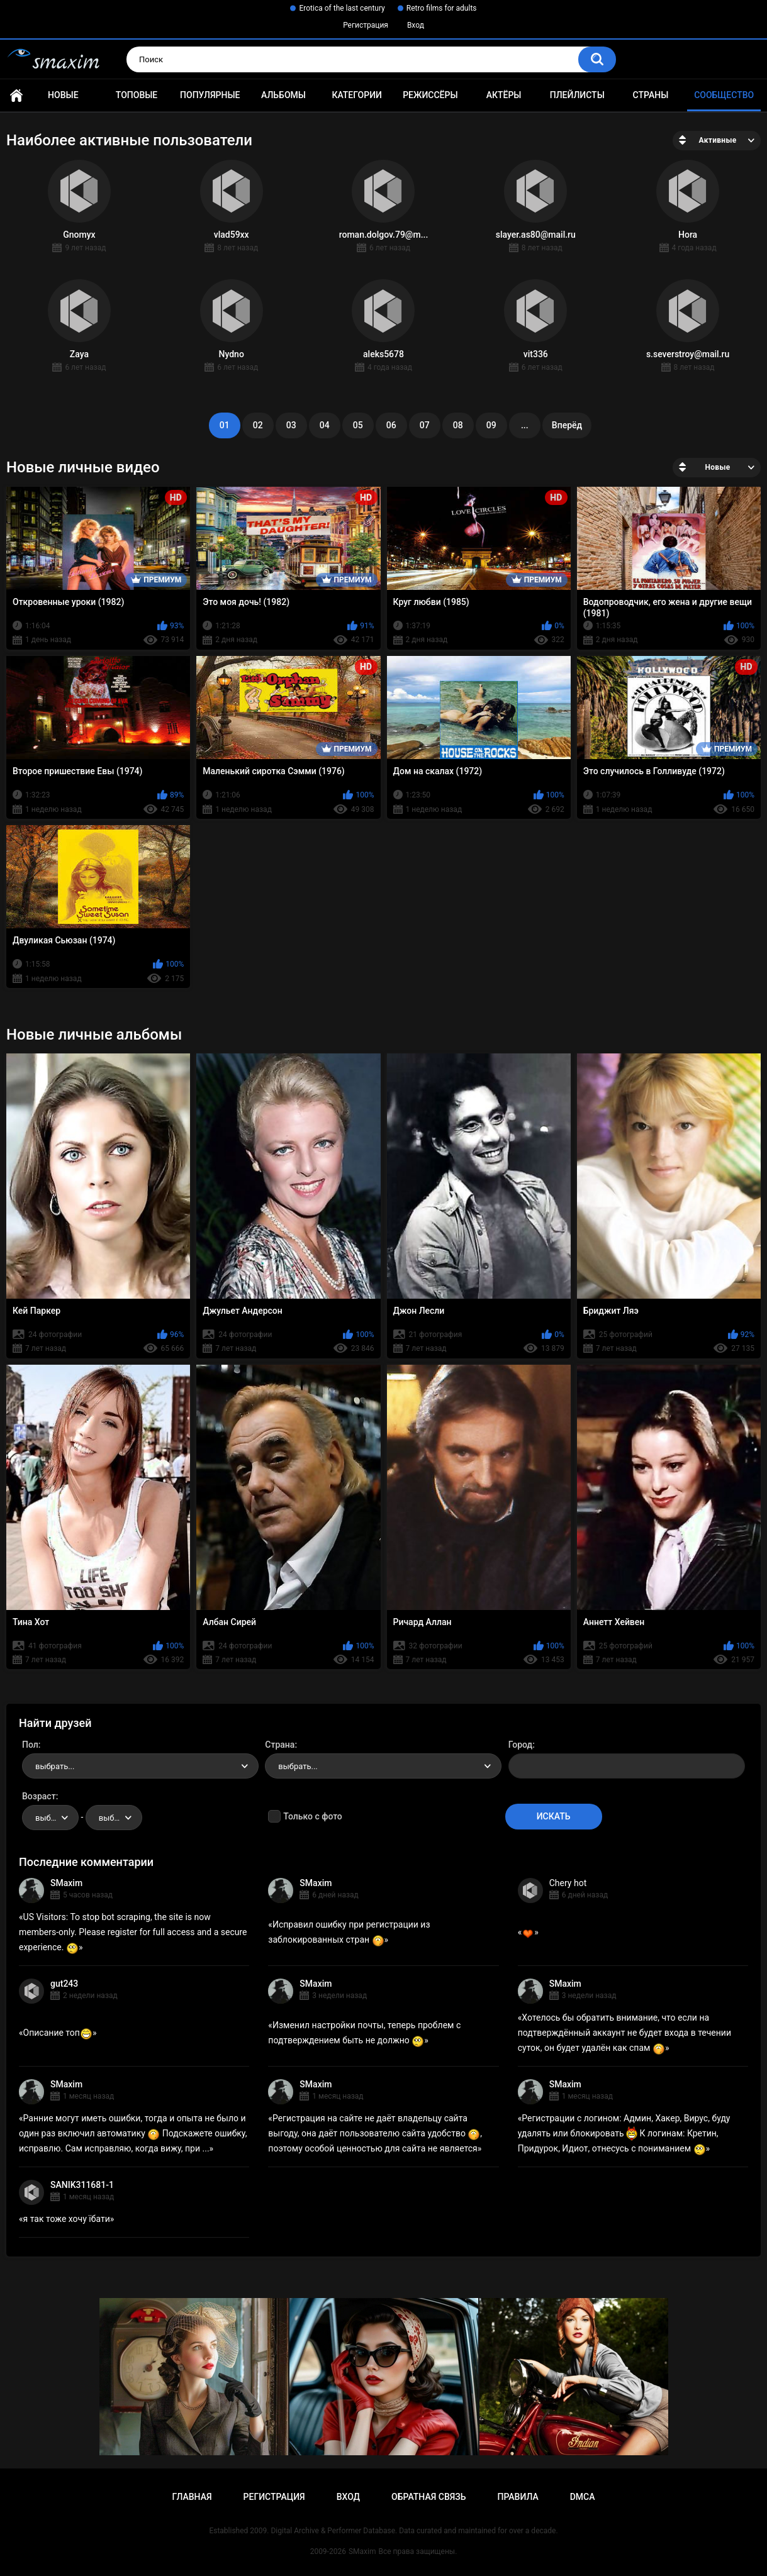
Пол (30, 1745)
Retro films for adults (441, 8)
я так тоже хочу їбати (66, 2219)
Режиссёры (430, 95)
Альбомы (283, 95)
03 (291, 425)
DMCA (582, 2497)
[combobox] (140, 1766)
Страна (279, 1745)
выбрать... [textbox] (54, 1766)
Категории (357, 95)
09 (491, 425)
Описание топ (57, 2033)
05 (358, 425)
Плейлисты (577, 95)
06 (391, 425)
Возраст (39, 1796)
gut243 (64, 1984)
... (525, 425)
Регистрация (365, 25)
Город (520, 1745)
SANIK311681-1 (82, 2185)
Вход (415, 25)
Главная (16, 95)
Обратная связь (428, 2497)
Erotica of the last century (341, 8)
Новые (63, 95)
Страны (651, 95)
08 (458, 425)
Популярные (210, 95)
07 (425, 425)
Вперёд (567, 425)
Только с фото (312, 1816)
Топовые (136, 95)
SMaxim (66, 1883)
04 (325, 425)
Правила (517, 2497)
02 (258, 425)
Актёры (504, 95)
